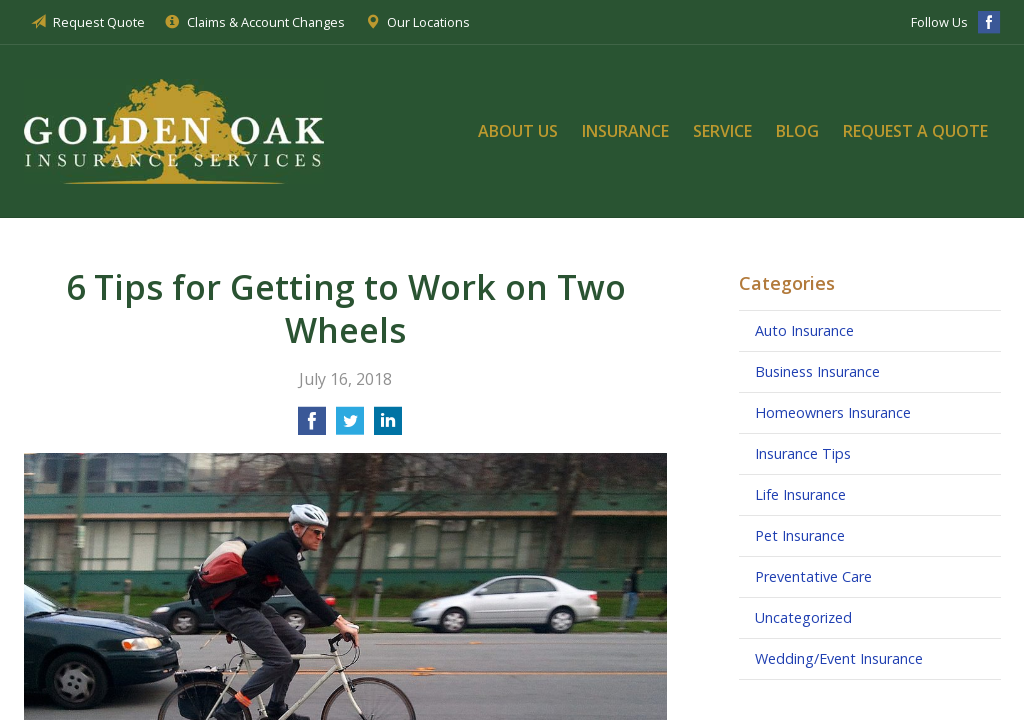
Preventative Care (813, 576)
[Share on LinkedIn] (388, 427)
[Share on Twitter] (350, 427)
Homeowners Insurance (833, 412)
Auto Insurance (804, 330)
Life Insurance (800, 494)
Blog (797, 131)
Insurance (625, 131)
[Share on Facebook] (312, 427)
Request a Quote (915, 131)
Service (722, 131)
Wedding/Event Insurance (839, 658)
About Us (518, 131)
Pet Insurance (800, 535)
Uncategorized (803, 617)
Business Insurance (817, 371)
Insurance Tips (803, 453)
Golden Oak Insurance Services (174, 131)
